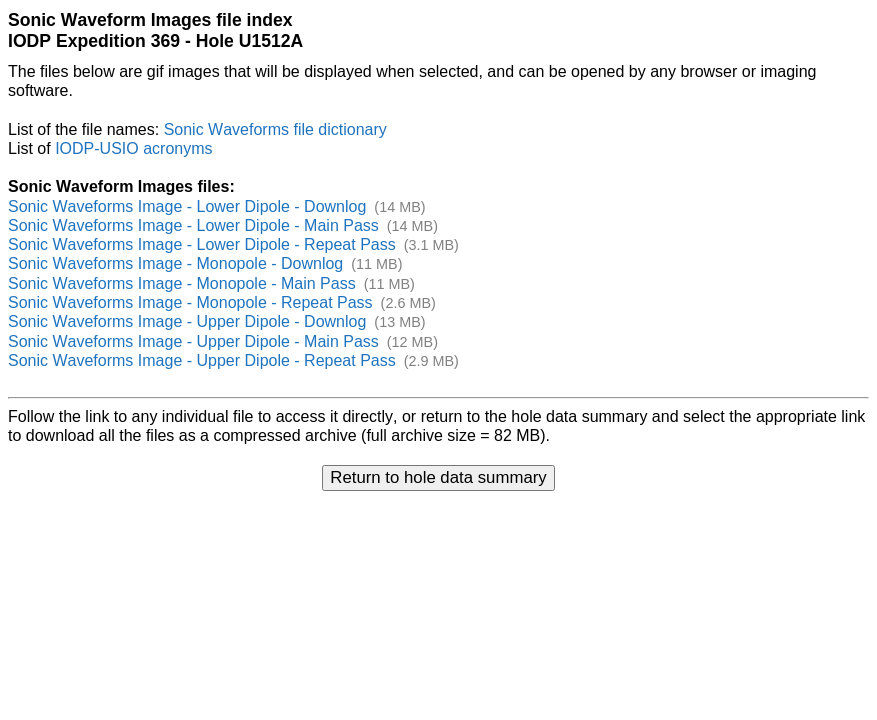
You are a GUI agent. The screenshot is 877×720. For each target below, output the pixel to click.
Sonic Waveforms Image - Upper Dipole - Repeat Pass (202, 360)
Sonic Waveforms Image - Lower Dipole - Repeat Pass (202, 244)
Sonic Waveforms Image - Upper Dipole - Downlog (187, 321)
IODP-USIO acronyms (133, 148)
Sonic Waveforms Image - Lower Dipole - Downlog (187, 206)
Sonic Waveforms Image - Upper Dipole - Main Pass (193, 341)
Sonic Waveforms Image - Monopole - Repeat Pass (190, 302)
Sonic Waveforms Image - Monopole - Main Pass (182, 283)
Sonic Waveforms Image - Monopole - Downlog (175, 263)
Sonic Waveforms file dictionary (275, 129)
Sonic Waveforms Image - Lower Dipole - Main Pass (193, 225)
